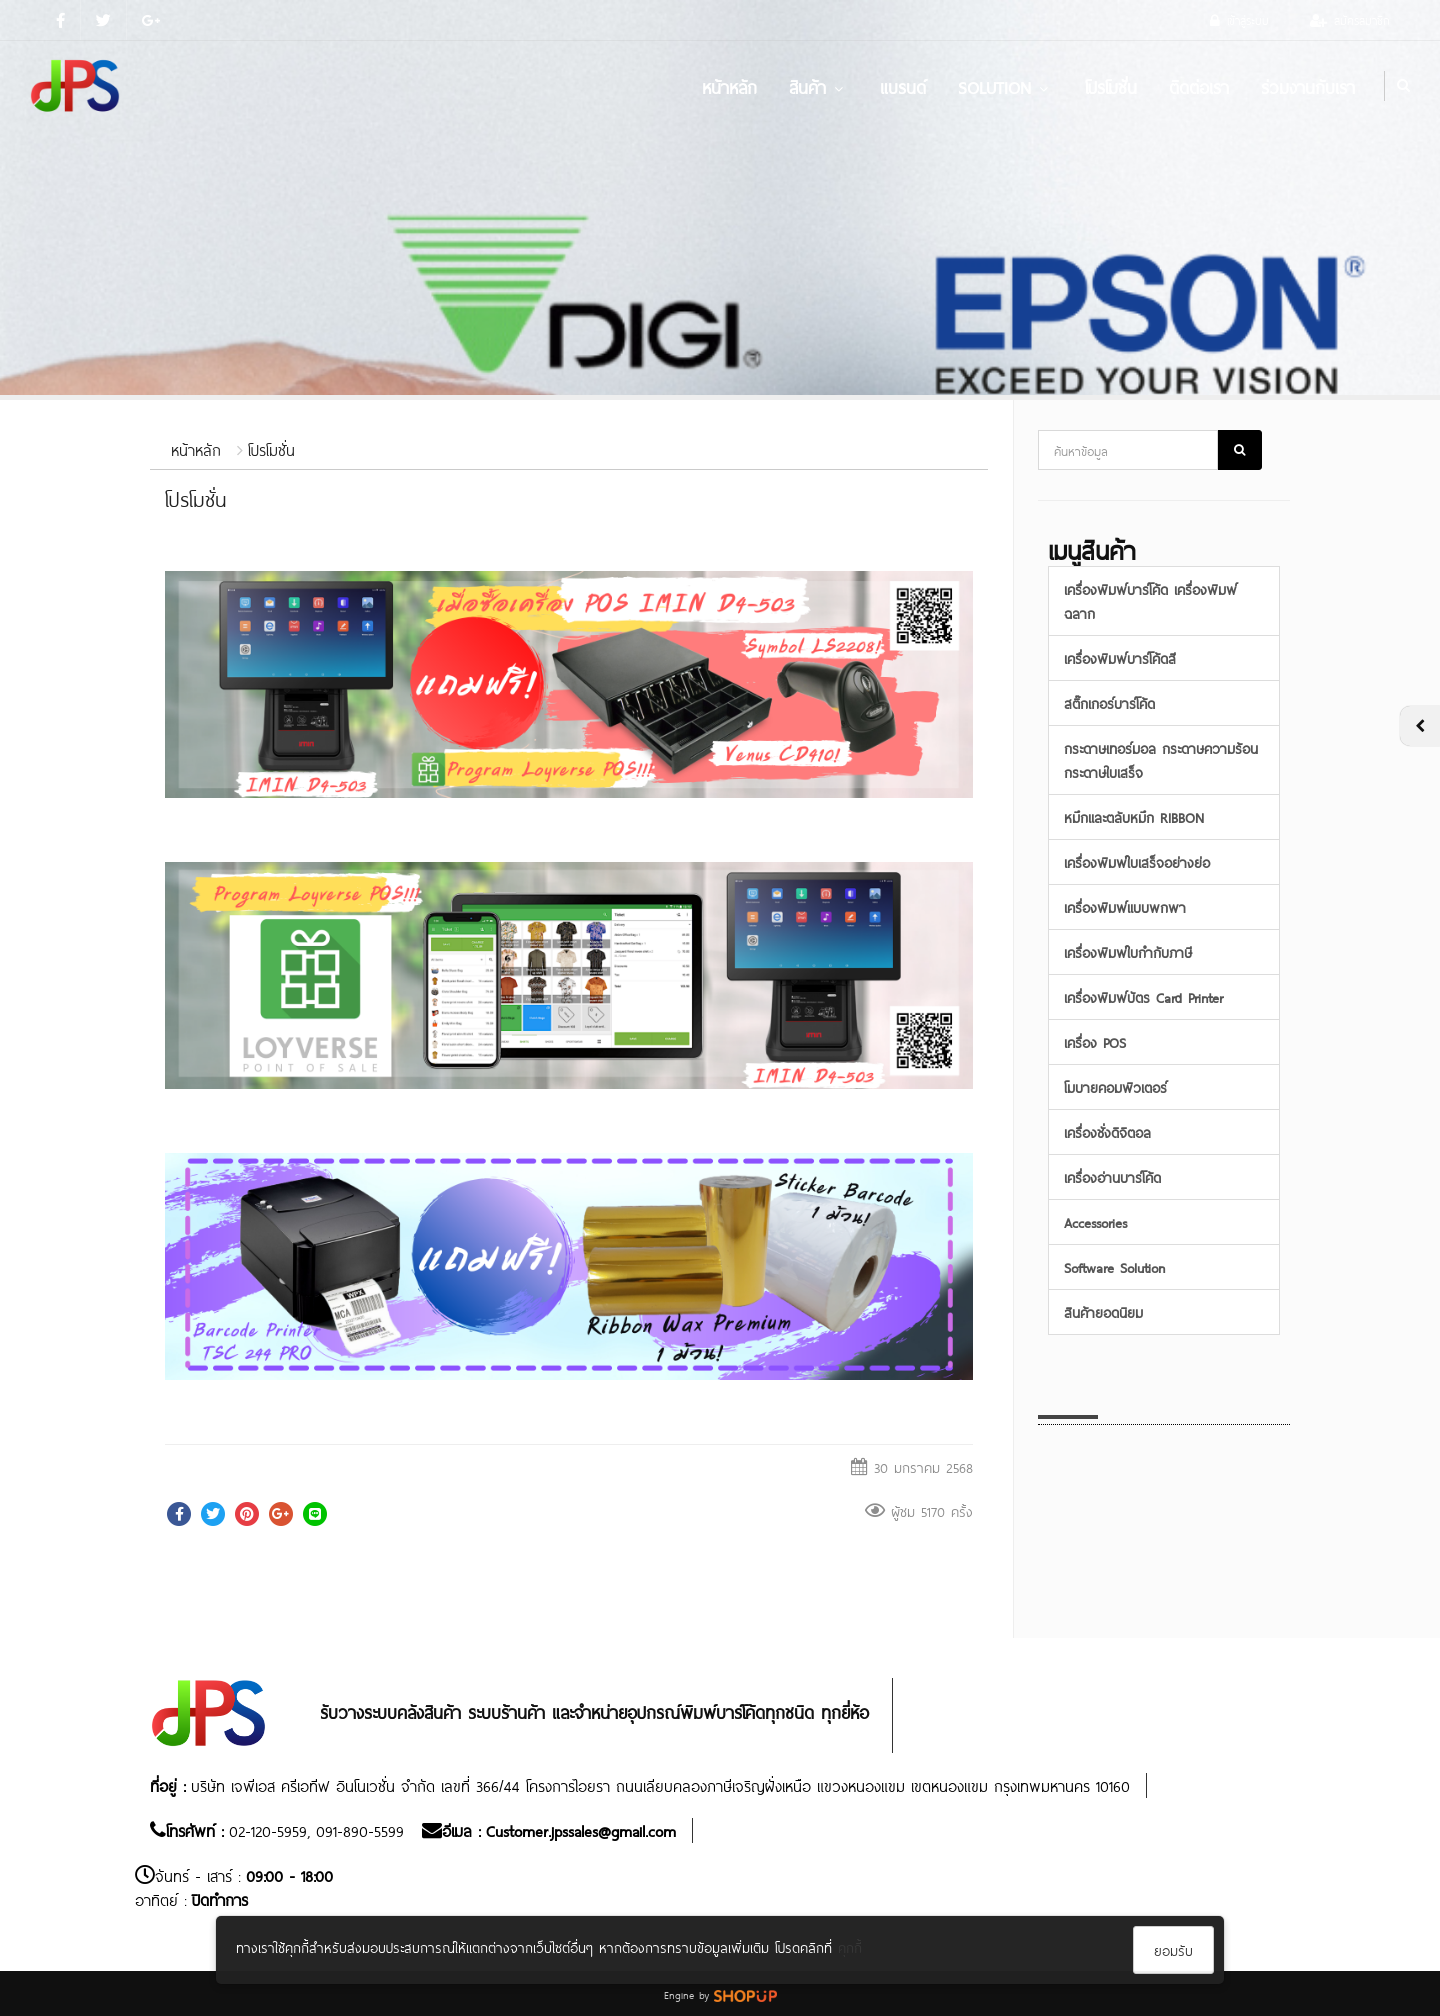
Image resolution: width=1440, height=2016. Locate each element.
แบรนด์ (903, 86)
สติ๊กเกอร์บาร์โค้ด (1109, 702)
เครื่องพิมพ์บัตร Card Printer (1143, 996)
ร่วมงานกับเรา (1308, 86)
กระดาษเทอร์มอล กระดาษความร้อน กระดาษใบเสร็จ (1161, 759)
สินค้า (818, 86)
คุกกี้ (850, 1946)
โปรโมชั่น (1111, 86)
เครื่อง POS (1095, 1041)
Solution (1005, 86)
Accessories (1095, 1221)
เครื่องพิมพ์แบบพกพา (1125, 906)
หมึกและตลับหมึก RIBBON (1134, 816)
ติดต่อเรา (1199, 86)
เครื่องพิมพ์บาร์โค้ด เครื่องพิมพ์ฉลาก (1150, 600)
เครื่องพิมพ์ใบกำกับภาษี (1128, 951)
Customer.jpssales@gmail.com (581, 1829)
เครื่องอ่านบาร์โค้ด (1112, 1176)
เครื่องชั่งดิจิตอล (1107, 1131)
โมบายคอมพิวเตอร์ (1115, 1086)
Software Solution (1114, 1266)
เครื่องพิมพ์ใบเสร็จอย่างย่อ (1137, 861)
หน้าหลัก (729, 86)
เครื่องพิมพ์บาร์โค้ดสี (1120, 657)
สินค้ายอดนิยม (1103, 1311)
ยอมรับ (1173, 1949)
